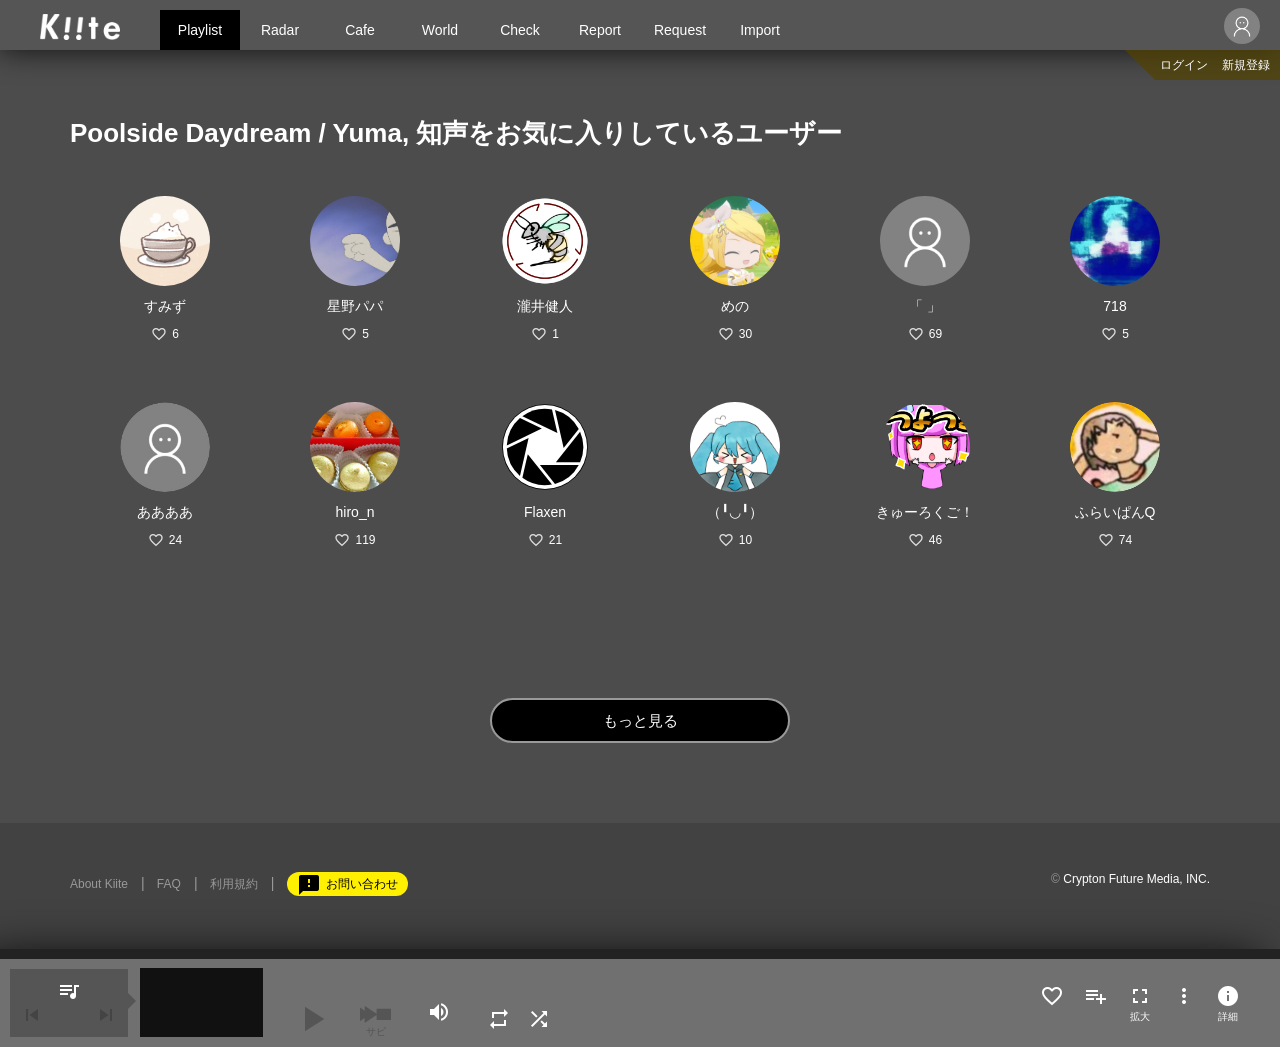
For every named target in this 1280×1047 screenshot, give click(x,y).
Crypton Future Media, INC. (1136, 879)
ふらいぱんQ (1115, 512)
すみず (165, 306)
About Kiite (99, 884)
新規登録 (1246, 65)
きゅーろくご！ (925, 512)
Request (680, 30)
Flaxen (545, 512)
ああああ (165, 512)
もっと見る (640, 720)
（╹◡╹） (735, 512)
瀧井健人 (545, 306)
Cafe (360, 30)
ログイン (1184, 65)
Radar (280, 30)
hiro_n (355, 512)
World (440, 30)
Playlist (200, 30)
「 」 (925, 306)
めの (735, 306)
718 (1114, 306)
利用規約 (234, 884)
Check (520, 30)
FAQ (169, 884)
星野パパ (355, 306)
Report (600, 30)
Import (760, 30)
